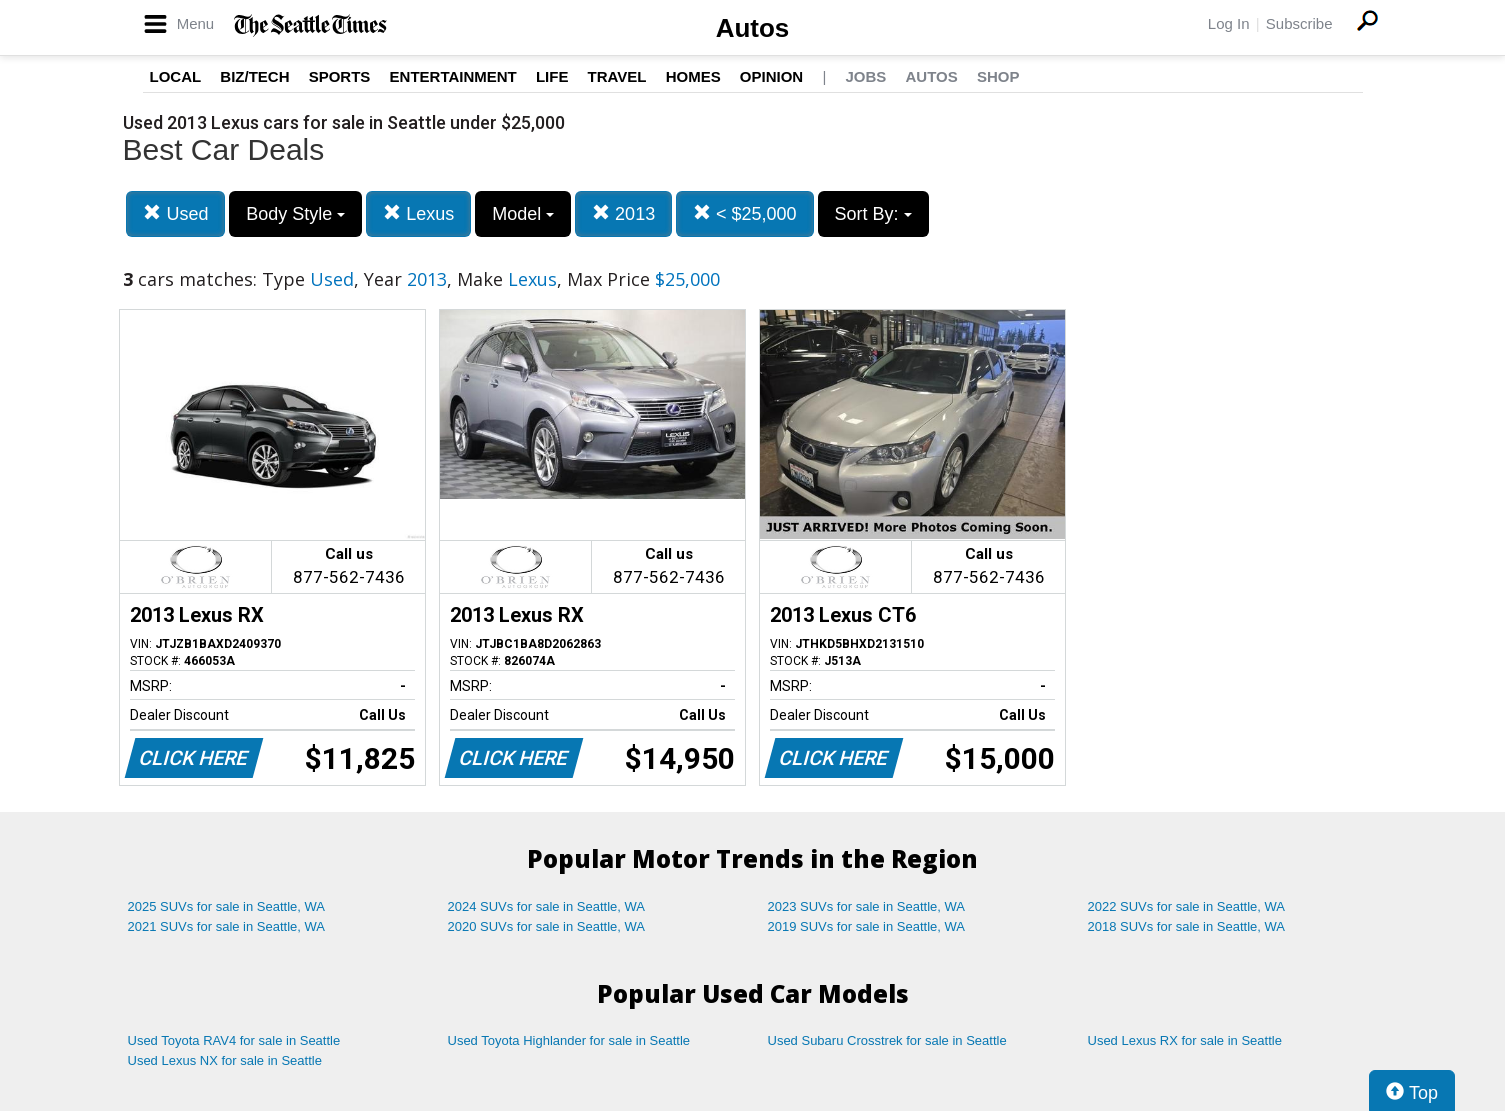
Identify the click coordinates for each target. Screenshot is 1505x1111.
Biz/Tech (254, 76)
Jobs (865, 76)
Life (552, 76)
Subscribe (1299, 23)
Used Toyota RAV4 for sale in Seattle (234, 1040)
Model (523, 214)
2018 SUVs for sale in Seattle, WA (1187, 926)
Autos (753, 28)
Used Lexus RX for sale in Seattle (1185, 1040)
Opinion (771, 76)
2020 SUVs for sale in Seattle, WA (547, 926)
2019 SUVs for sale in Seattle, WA (867, 926)
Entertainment (453, 76)
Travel (617, 76)
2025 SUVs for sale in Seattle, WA (227, 906)
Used (175, 213)
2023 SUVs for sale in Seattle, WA (867, 906)
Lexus (418, 213)
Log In (1229, 23)
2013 (623, 213)
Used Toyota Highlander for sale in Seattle (569, 1040)
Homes (693, 76)
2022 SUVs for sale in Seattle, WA (1187, 906)
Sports (340, 76)
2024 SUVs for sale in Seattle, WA (547, 906)
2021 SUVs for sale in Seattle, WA (227, 926)
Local (176, 76)
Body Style (295, 214)
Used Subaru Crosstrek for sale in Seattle (887, 1040)
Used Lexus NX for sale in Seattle (225, 1060)
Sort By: (873, 214)
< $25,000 (745, 213)
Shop (998, 76)
